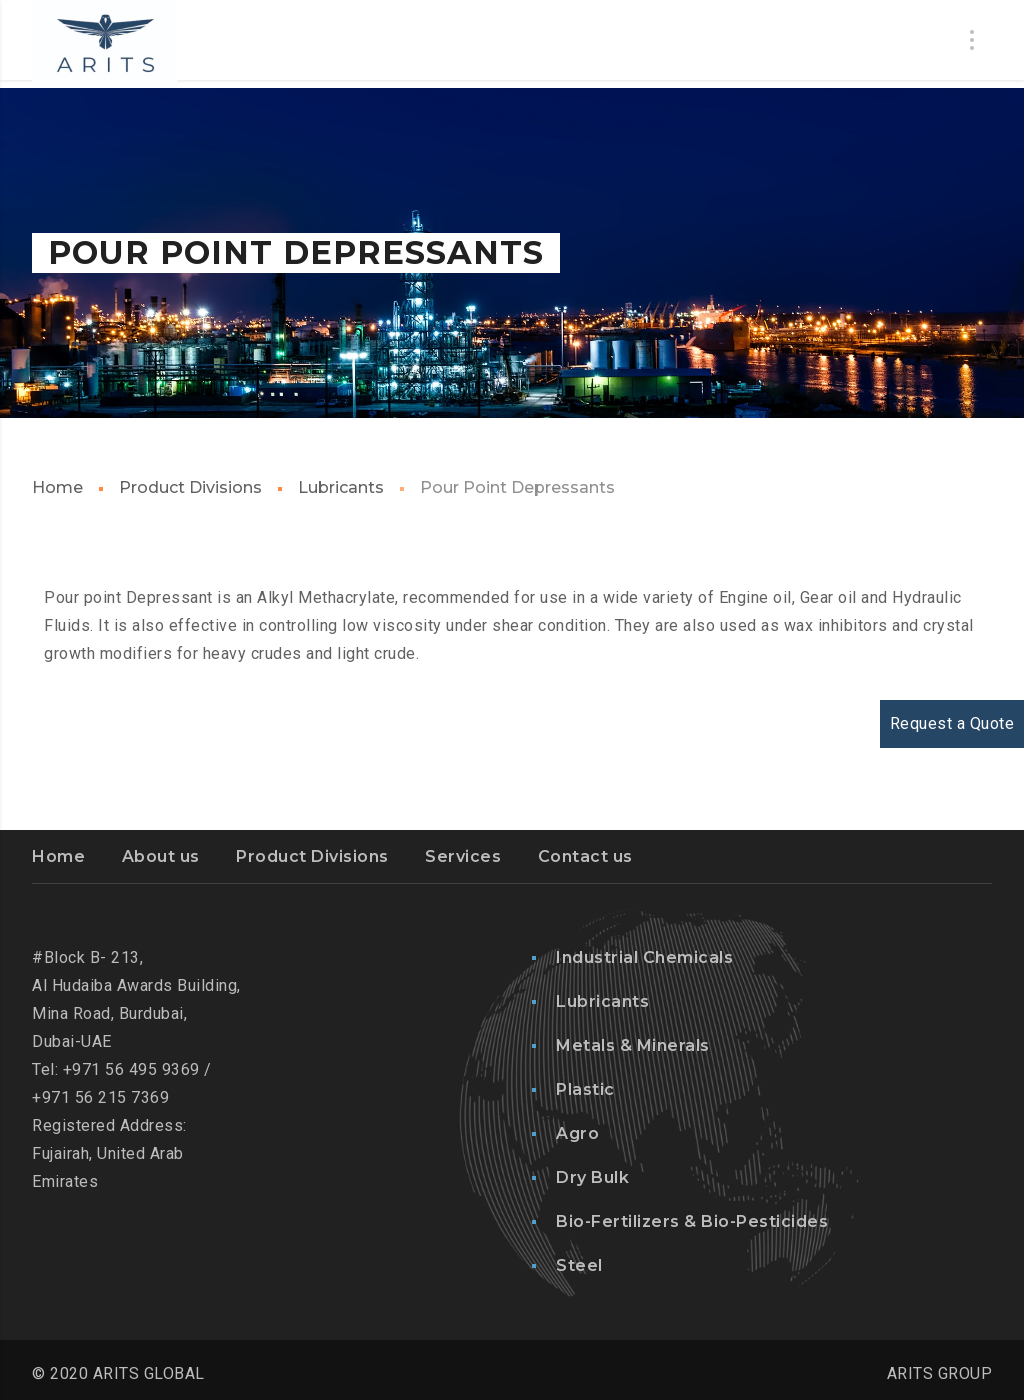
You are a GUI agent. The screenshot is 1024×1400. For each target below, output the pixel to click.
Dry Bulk (592, 1177)
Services (463, 856)
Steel (579, 1265)
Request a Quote (952, 723)
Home (57, 487)
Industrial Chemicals (644, 957)
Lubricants (341, 487)
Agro (577, 1133)
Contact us (585, 856)
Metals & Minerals (633, 1045)
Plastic (585, 1089)
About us (161, 856)
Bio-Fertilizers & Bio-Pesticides (692, 1221)
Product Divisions (190, 487)
